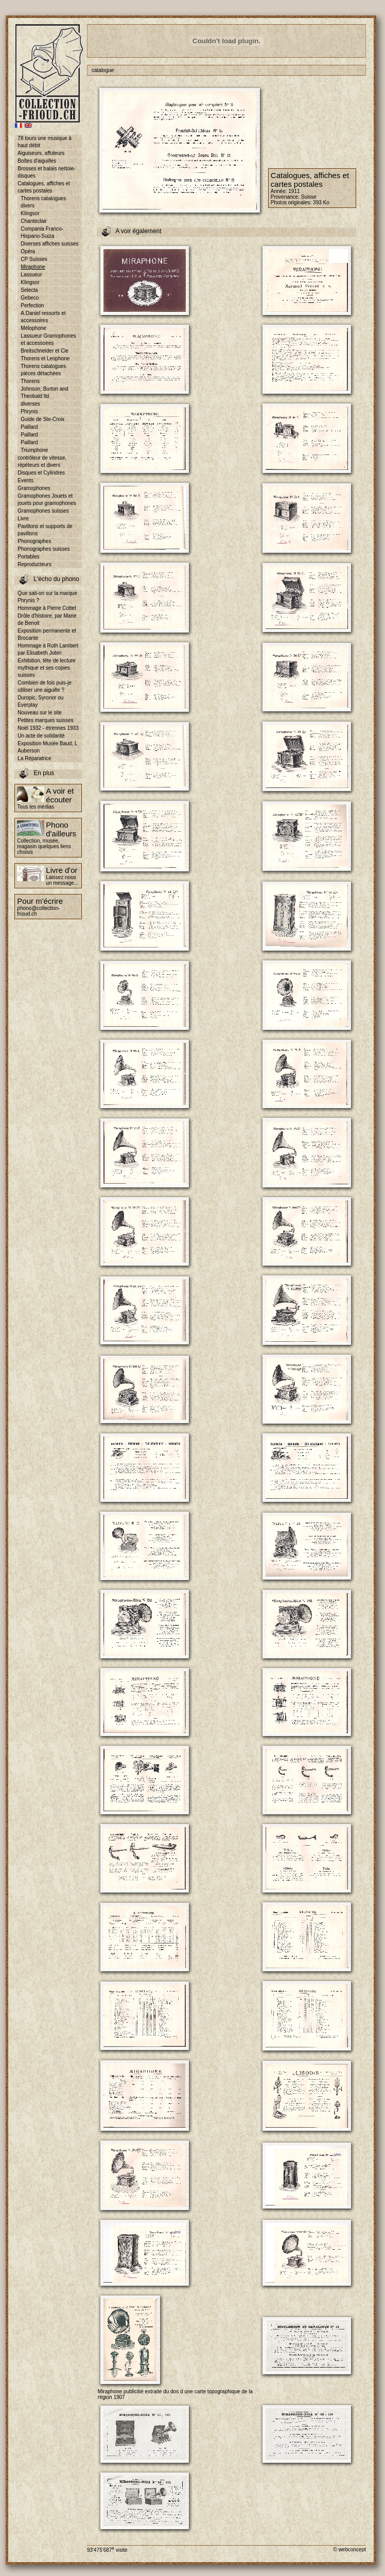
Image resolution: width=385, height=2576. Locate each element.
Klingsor (30, 213)
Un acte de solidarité (41, 736)
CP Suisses (34, 259)
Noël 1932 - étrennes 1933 (48, 728)
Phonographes (34, 541)
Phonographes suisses (43, 549)
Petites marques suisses (45, 720)
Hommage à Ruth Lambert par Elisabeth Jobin (48, 649)
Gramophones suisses (43, 511)
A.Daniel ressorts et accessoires (43, 316)
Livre (23, 518)
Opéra (28, 251)
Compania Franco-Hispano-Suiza (42, 232)
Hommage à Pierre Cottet (47, 608)
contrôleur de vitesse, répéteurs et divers (42, 461)
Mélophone (33, 328)
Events (25, 480)
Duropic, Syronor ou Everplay (40, 701)
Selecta (29, 290)
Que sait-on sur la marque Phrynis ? (47, 596)
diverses (30, 404)
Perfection (32, 305)
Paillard (29, 427)
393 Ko (321, 202)
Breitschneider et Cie (44, 351)
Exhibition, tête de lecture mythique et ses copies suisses (46, 668)
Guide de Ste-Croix (42, 419)
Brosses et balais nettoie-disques (46, 172)
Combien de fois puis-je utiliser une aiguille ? (45, 686)
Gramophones (34, 488)
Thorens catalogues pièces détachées (43, 369)
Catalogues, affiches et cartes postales (44, 187)
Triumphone (34, 450)
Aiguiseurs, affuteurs (41, 153)
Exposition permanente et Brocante (47, 634)
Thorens (30, 381)
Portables (28, 556)
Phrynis (29, 411)
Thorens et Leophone (45, 358)
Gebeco (30, 298)
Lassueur (31, 274)
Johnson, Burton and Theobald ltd (44, 392)
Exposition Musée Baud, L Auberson (47, 747)
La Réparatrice (34, 758)
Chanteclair (34, 221)
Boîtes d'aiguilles (37, 161)
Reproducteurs (34, 564)
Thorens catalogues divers (43, 202)
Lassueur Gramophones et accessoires (48, 339)
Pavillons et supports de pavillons (45, 529)
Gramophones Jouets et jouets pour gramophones (47, 499)
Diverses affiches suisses (49, 244)
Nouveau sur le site (40, 712)
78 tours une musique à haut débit (45, 141)
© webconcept (349, 2549)
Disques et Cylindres (41, 473)
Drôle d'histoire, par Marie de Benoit (47, 619)
